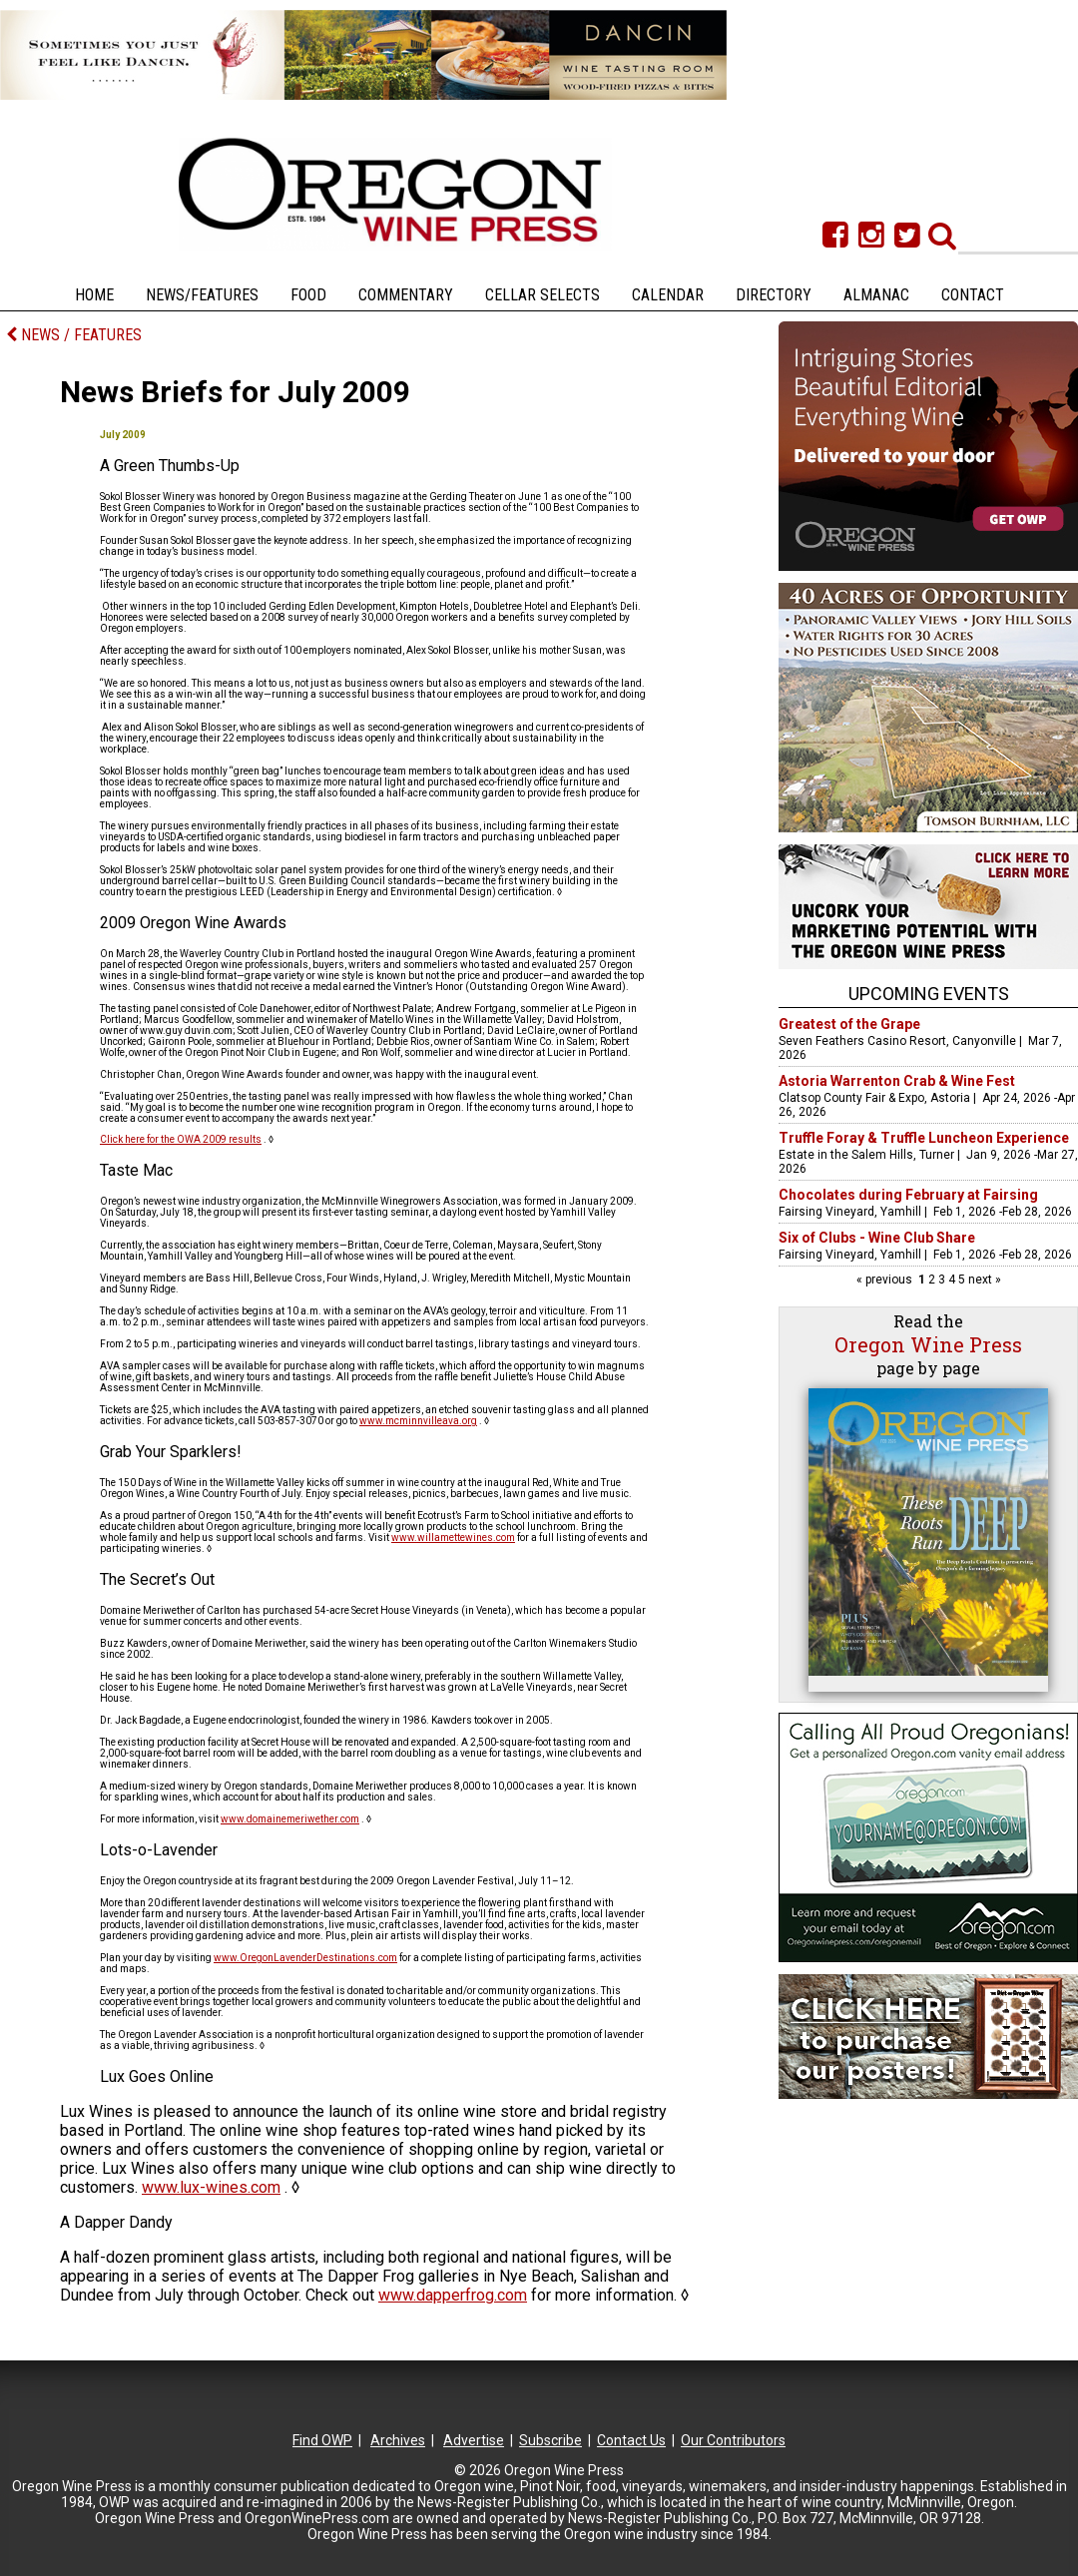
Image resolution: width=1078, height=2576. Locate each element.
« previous (885, 1280)
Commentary (405, 294)
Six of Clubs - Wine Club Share (877, 1238)
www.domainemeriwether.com (290, 1818)
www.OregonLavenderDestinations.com (305, 1957)
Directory (773, 294)
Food (308, 294)
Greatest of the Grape (849, 1024)
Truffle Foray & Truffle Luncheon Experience (924, 1138)
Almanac (876, 294)
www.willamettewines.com (453, 1537)
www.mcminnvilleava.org (418, 1420)
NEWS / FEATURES (74, 334)
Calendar (668, 294)
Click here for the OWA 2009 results (181, 1139)
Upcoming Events (928, 993)
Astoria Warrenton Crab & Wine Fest (897, 1081)
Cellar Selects (542, 294)
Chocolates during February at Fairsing (908, 1195)
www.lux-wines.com (211, 2187)
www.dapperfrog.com (452, 2295)
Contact (972, 294)
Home (94, 294)
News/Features (202, 294)
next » (983, 1280)
